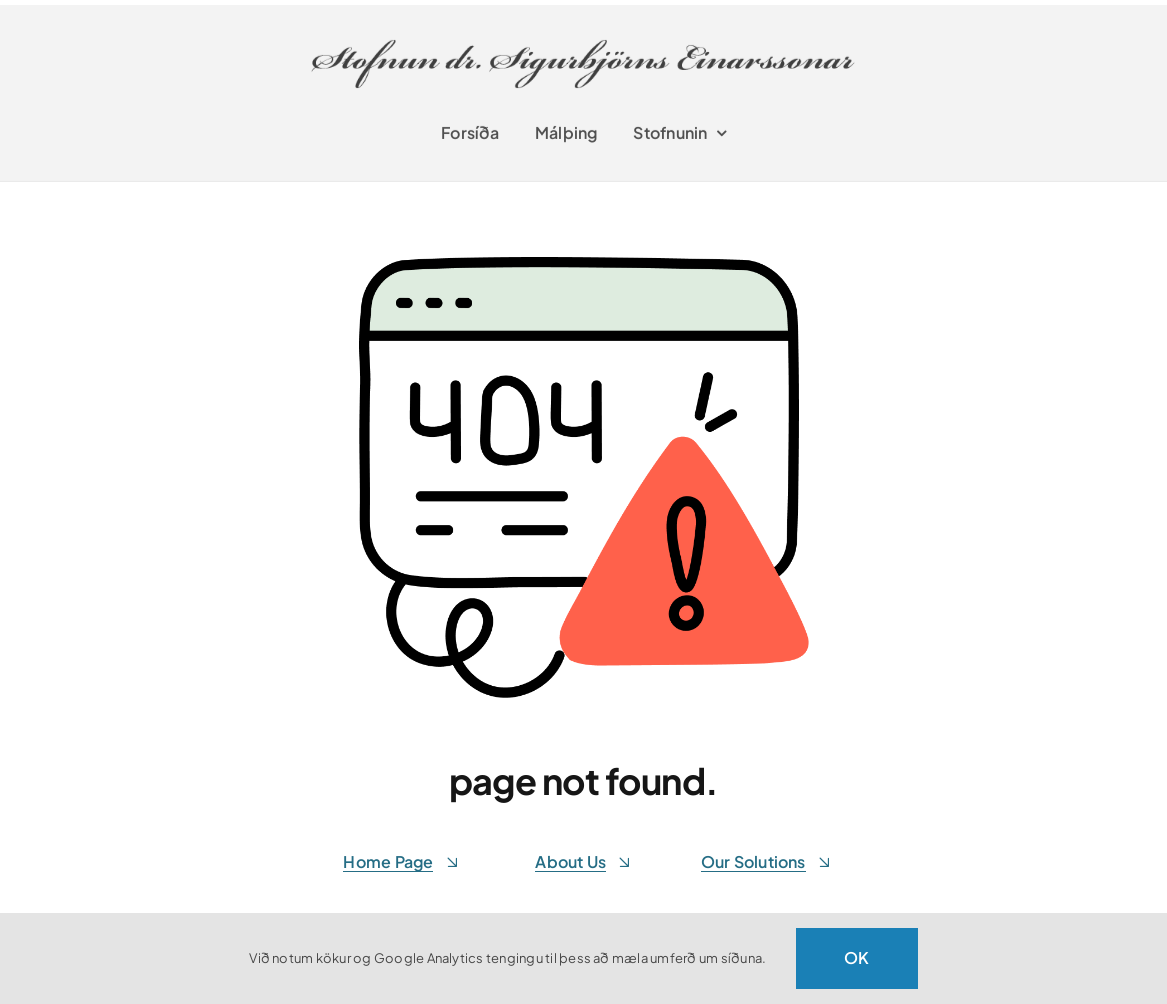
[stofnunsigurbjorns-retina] (586, 31)
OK (856, 957)
